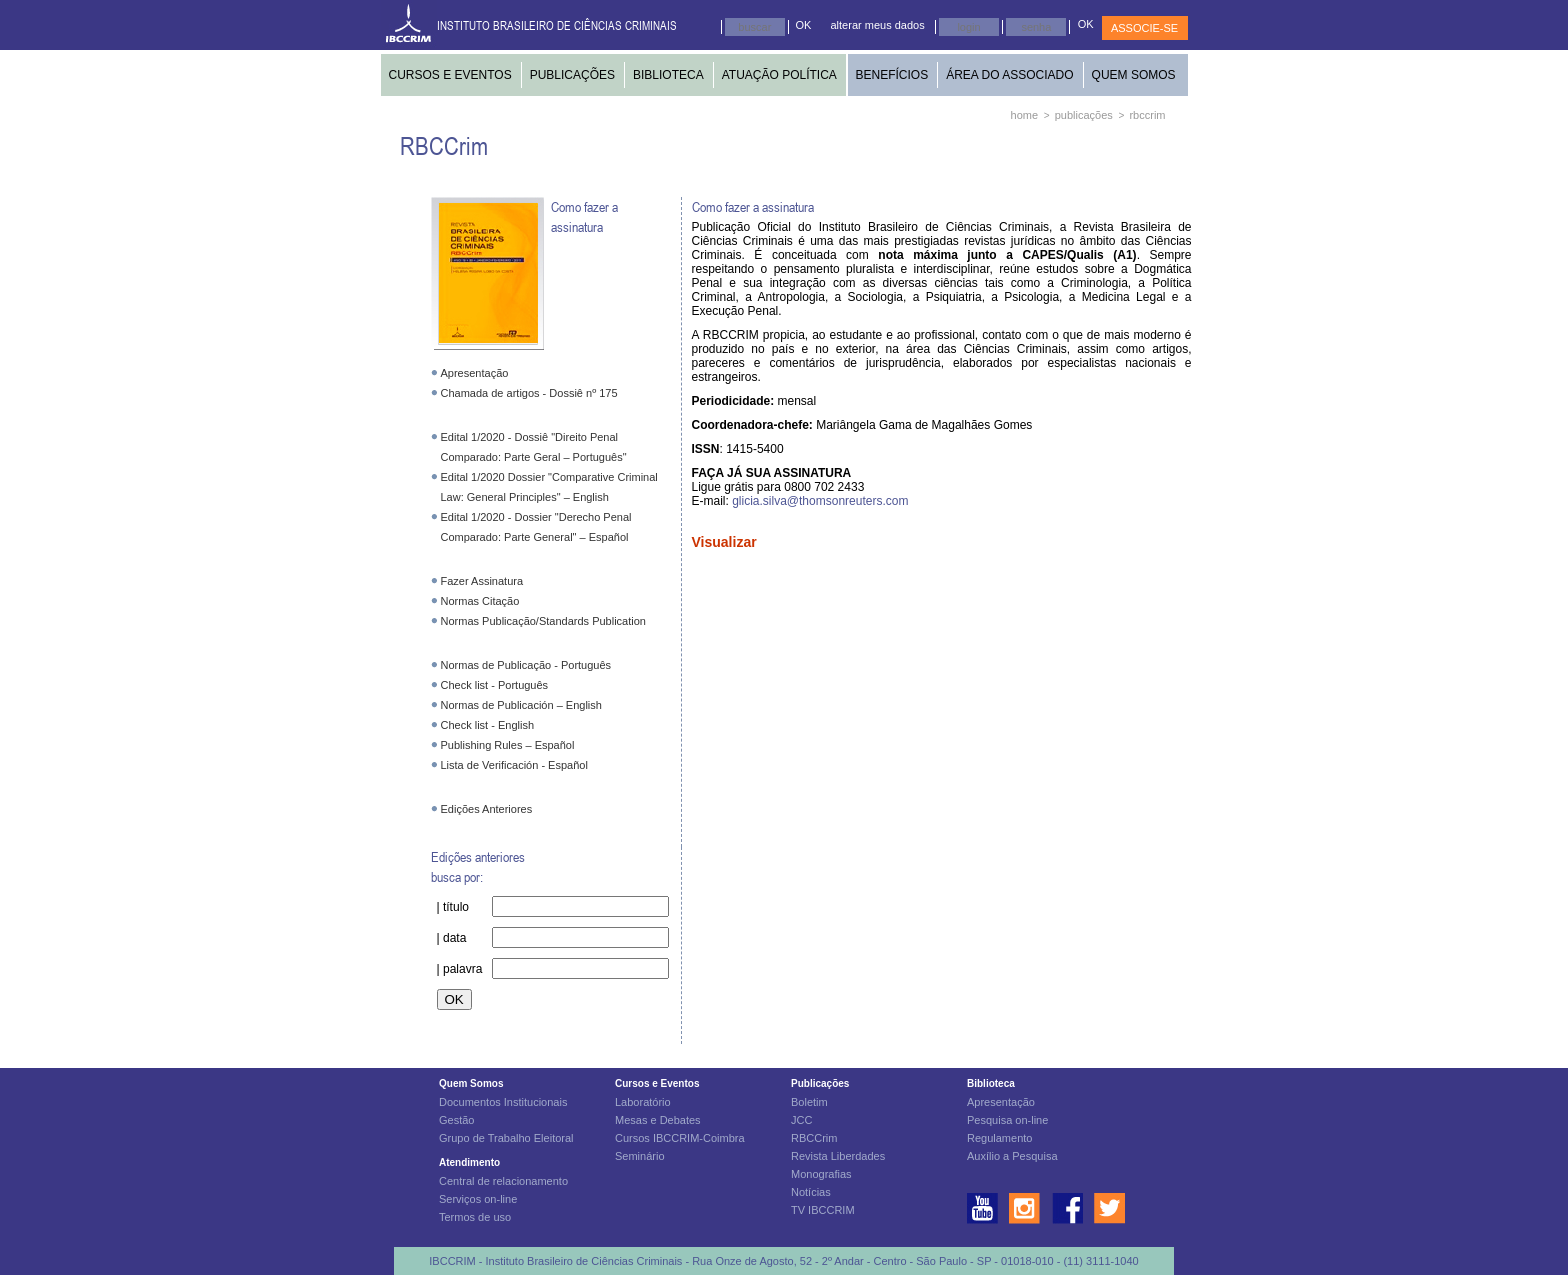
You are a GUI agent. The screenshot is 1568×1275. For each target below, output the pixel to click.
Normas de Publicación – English (521, 705)
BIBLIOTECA (668, 75)
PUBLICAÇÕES (572, 75)
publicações (1084, 115)
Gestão (456, 1120)
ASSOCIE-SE (1144, 28)
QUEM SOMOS (1134, 75)
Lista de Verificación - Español (514, 765)
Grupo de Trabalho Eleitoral (506, 1138)
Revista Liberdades (838, 1156)
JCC (801, 1120)
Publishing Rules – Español (508, 745)
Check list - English (488, 725)
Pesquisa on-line (1007, 1120)
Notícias (811, 1192)
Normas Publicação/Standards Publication (543, 621)
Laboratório (643, 1102)
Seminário (640, 1156)
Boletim (809, 1102)
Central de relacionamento (503, 1181)
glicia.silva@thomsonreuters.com (820, 501)
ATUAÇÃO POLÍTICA (779, 75)
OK (804, 25)
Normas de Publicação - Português (526, 665)
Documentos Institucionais (503, 1102)
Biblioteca (991, 1083)
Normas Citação (480, 601)
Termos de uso (475, 1217)
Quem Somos (471, 1083)
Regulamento (999, 1138)
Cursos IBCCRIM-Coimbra (680, 1138)
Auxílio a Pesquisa (1012, 1156)
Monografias (821, 1174)
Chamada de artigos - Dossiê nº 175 (529, 393)
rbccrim (1147, 115)
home (1025, 115)
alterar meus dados (878, 25)
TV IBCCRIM (823, 1210)
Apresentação (475, 373)
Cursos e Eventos (657, 1083)
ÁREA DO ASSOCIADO (1009, 75)
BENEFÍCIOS (892, 75)
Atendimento (469, 1162)
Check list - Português (495, 685)
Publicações (820, 1083)
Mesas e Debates (658, 1120)
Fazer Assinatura (482, 581)
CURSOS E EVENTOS (450, 75)
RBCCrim (814, 1138)
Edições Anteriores (487, 809)
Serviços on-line (478, 1199)
